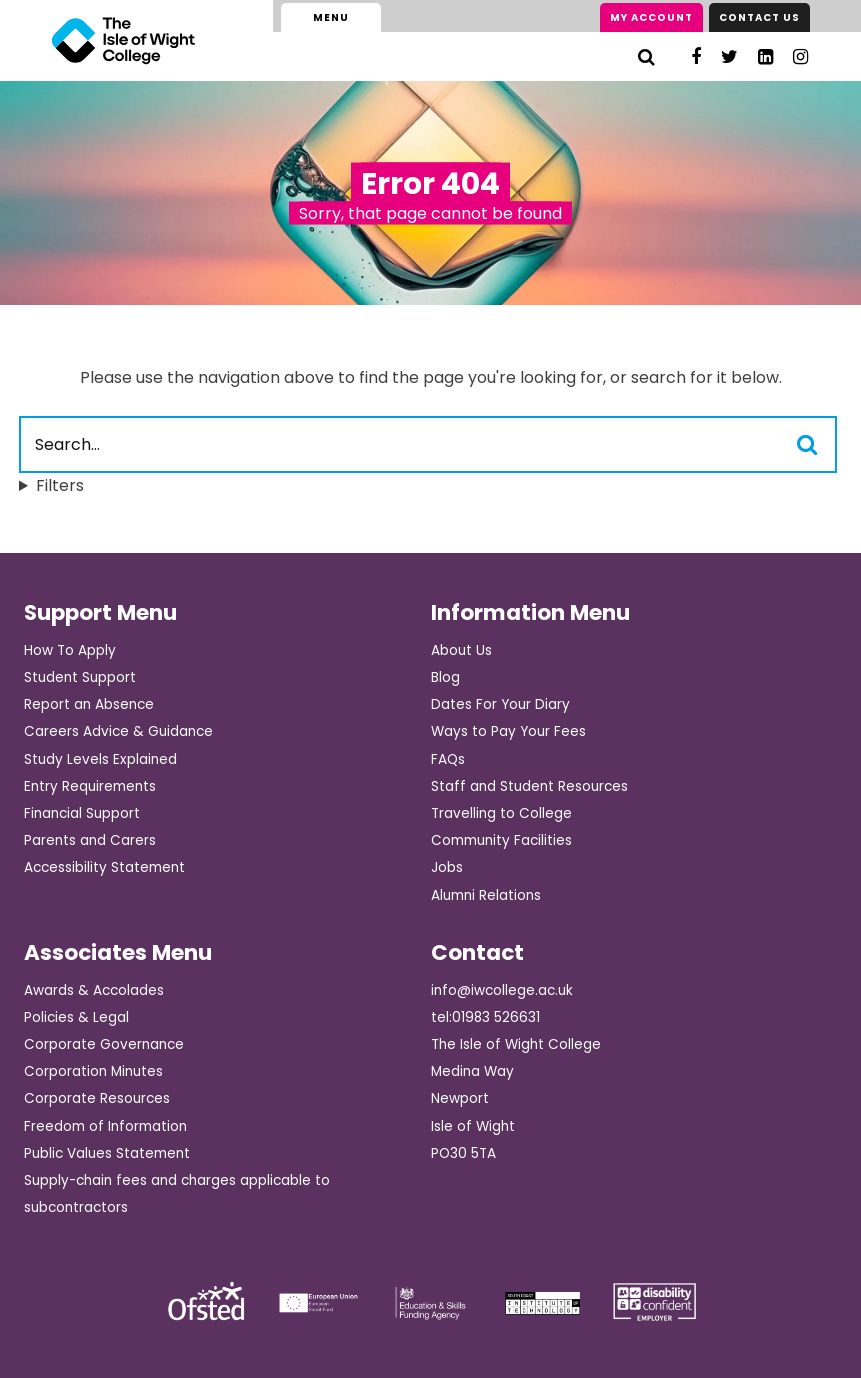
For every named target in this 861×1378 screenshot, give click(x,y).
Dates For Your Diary (500, 704)
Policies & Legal (76, 1017)
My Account (651, 17)
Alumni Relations (486, 895)
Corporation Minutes (93, 1071)
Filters (60, 485)
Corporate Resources (97, 1098)
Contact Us (759, 17)
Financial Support (82, 813)
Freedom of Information (105, 1126)
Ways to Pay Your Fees (508, 731)
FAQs (448, 759)
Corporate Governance (104, 1044)
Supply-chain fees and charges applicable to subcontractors (177, 1194)
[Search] (646, 56)
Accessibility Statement (104, 867)
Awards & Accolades (94, 990)
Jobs (447, 867)
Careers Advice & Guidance (118, 731)
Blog (445, 677)
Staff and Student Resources (529, 786)
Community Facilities (501, 840)
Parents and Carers (90, 840)
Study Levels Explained (100, 759)
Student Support (80, 677)
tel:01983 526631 (485, 1017)
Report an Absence (89, 704)
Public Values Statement (107, 1153)
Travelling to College (501, 813)
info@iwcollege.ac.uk (502, 990)
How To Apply (70, 650)
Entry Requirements (90, 786)
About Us (461, 650)
